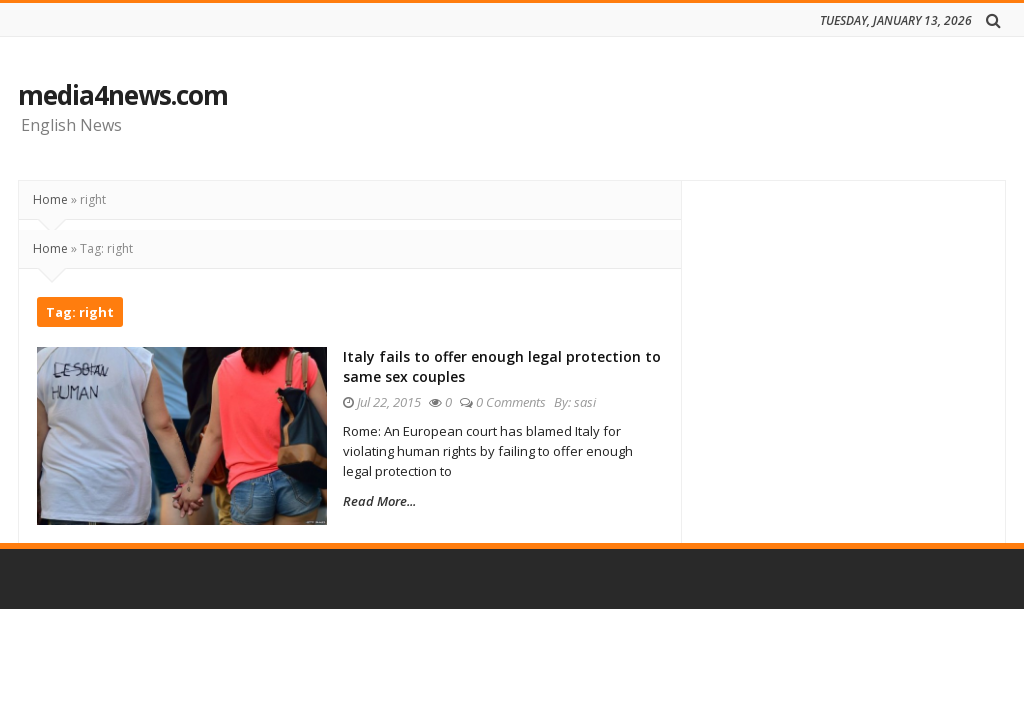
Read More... (392, 501)
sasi (598, 402)
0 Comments (524, 402)
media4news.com (123, 95)
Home (50, 199)
